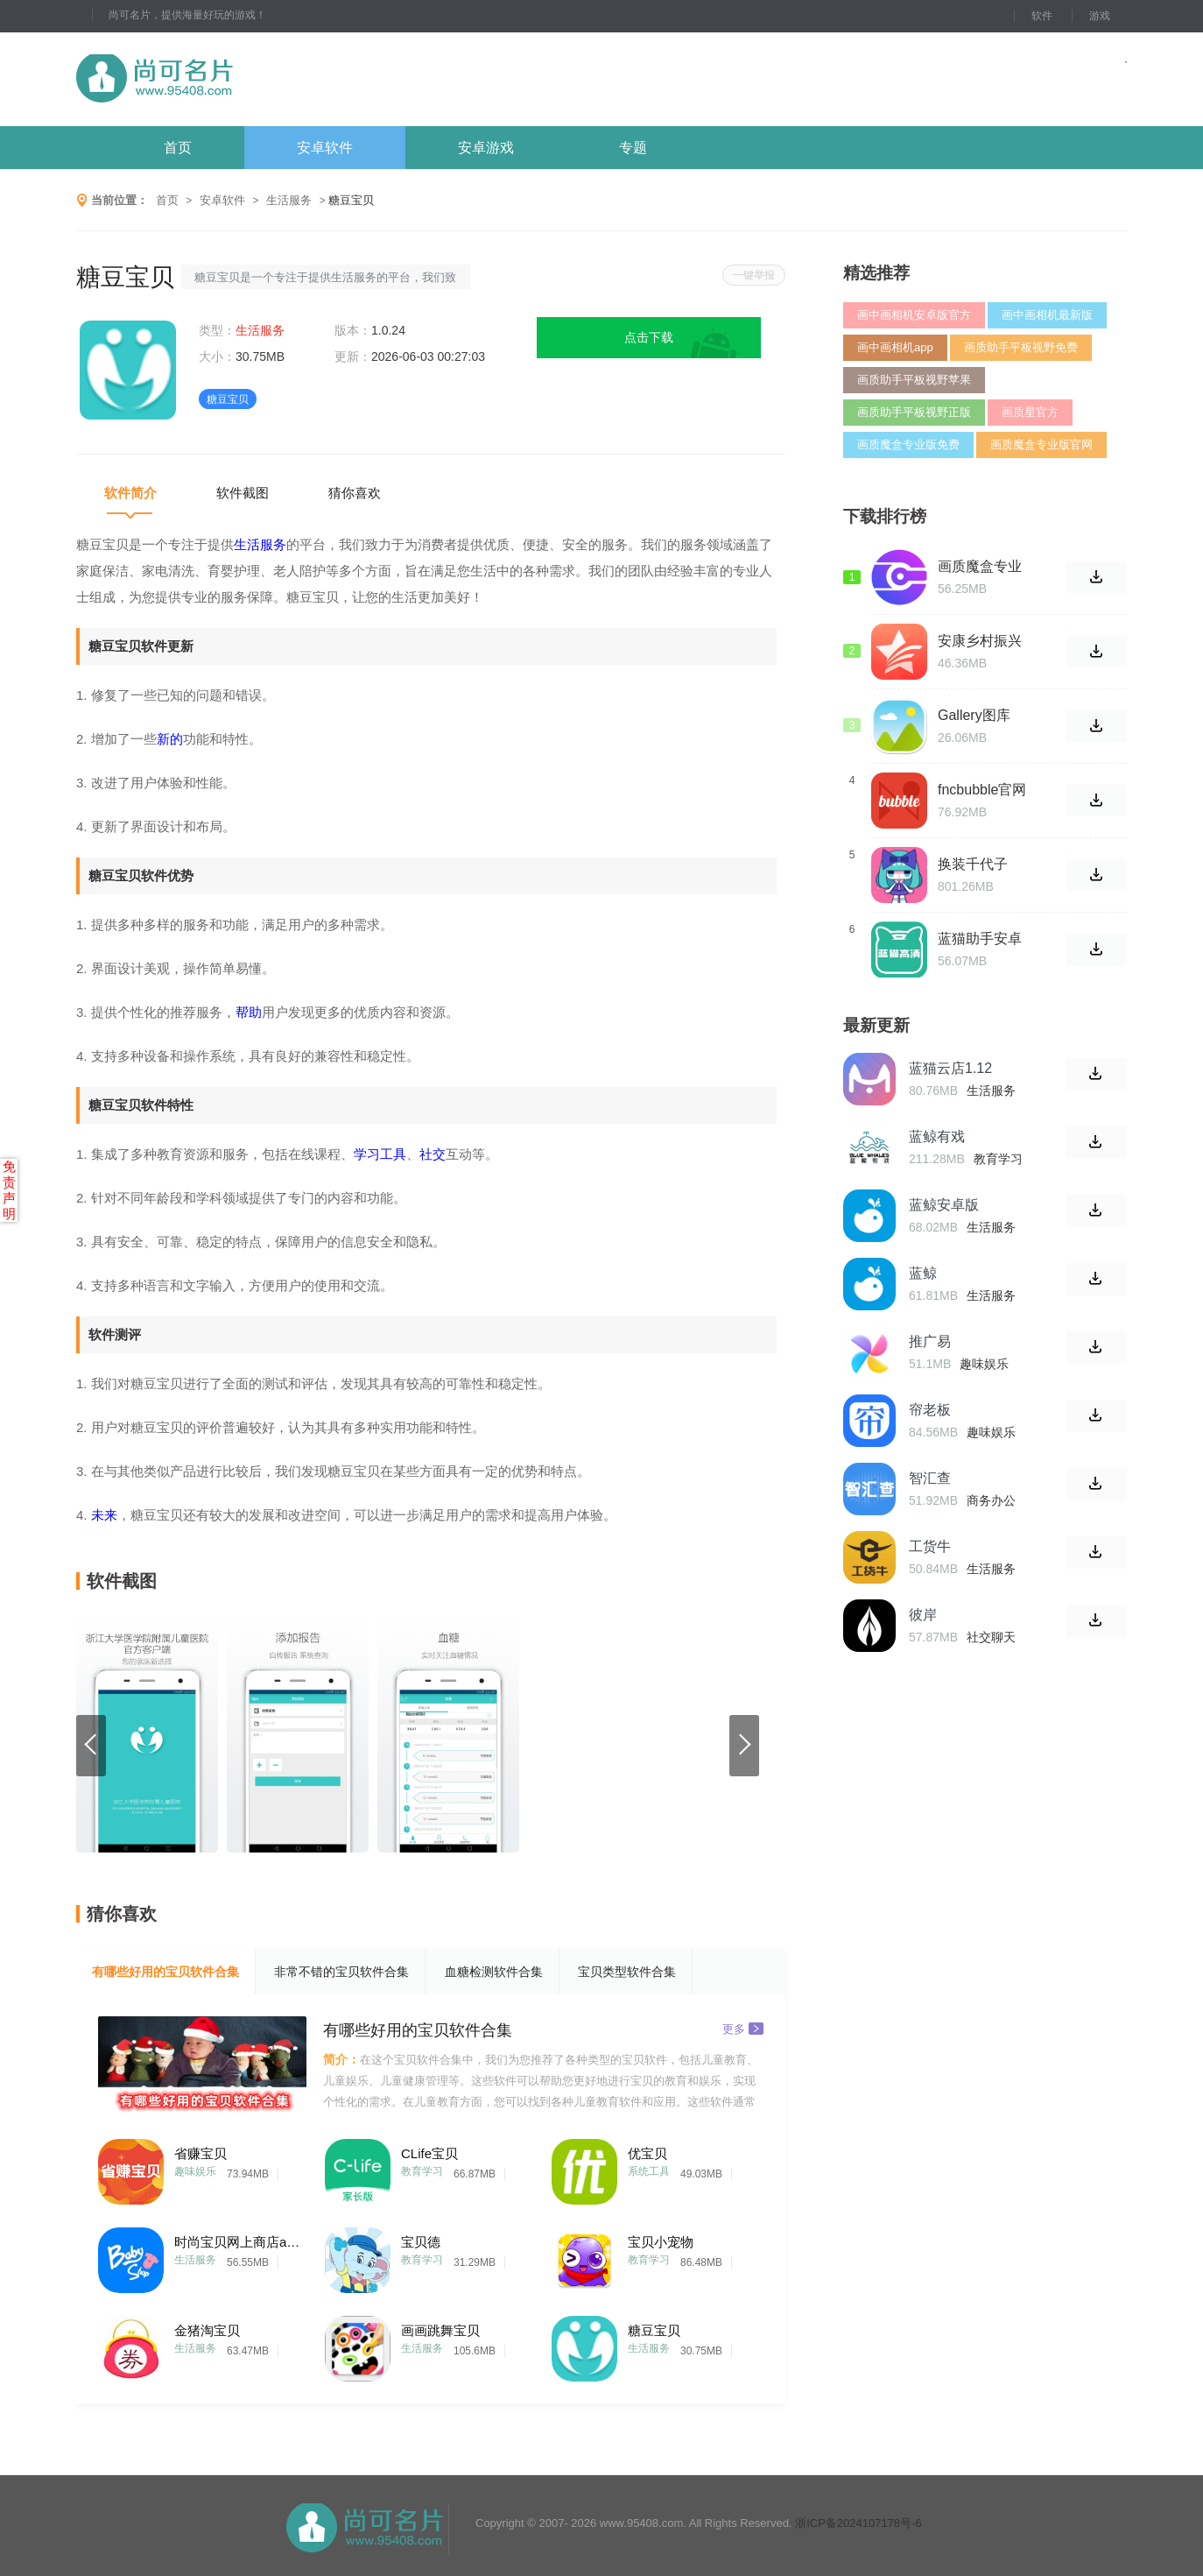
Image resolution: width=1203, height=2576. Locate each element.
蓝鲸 (923, 1273)
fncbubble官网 (982, 789)
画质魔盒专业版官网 (1041, 444)
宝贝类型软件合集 (627, 1972)
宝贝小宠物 (660, 2241)
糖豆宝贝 (654, 2330)
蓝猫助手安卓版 (980, 939)
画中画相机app (895, 347)
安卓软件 (325, 147)
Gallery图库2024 (974, 715)
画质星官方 (1030, 412)
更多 (742, 2028)
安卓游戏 (486, 147)
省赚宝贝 (200, 2153)
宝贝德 (420, 2241)
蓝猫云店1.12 (950, 1068)
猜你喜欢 (354, 492)
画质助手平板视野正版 (914, 412)
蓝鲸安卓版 (944, 1204)
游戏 (1099, 16)
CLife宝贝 (429, 2153)
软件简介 (130, 492)
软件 (1041, 16)
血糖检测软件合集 (494, 1972)
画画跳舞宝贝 (440, 2330)
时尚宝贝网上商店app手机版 (240, 2241)
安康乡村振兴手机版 (980, 641)
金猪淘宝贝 (207, 2330)
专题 (633, 147)
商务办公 (991, 1500)
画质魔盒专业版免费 (908, 444)
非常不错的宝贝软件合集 (341, 1972)
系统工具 (649, 2171)
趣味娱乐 (195, 2171)
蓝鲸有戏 (937, 1136)
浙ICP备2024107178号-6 (858, 2523)
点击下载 (648, 337)
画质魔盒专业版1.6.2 (980, 567)
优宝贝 (647, 2153)
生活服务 (289, 200)
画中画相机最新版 (1047, 314)
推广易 (930, 1341)
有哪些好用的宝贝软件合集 (165, 1972)
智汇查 (930, 1478)
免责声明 (9, 1190)
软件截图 (242, 492)
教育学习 (422, 2171)
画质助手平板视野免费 (1021, 347)
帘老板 (930, 1409)
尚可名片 (250, 79)
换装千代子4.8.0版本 (973, 864)
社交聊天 (991, 1637)
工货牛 (930, 1546)
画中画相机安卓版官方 (914, 314)
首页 (178, 147)
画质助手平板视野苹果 (914, 379)
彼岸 (923, 1614)
